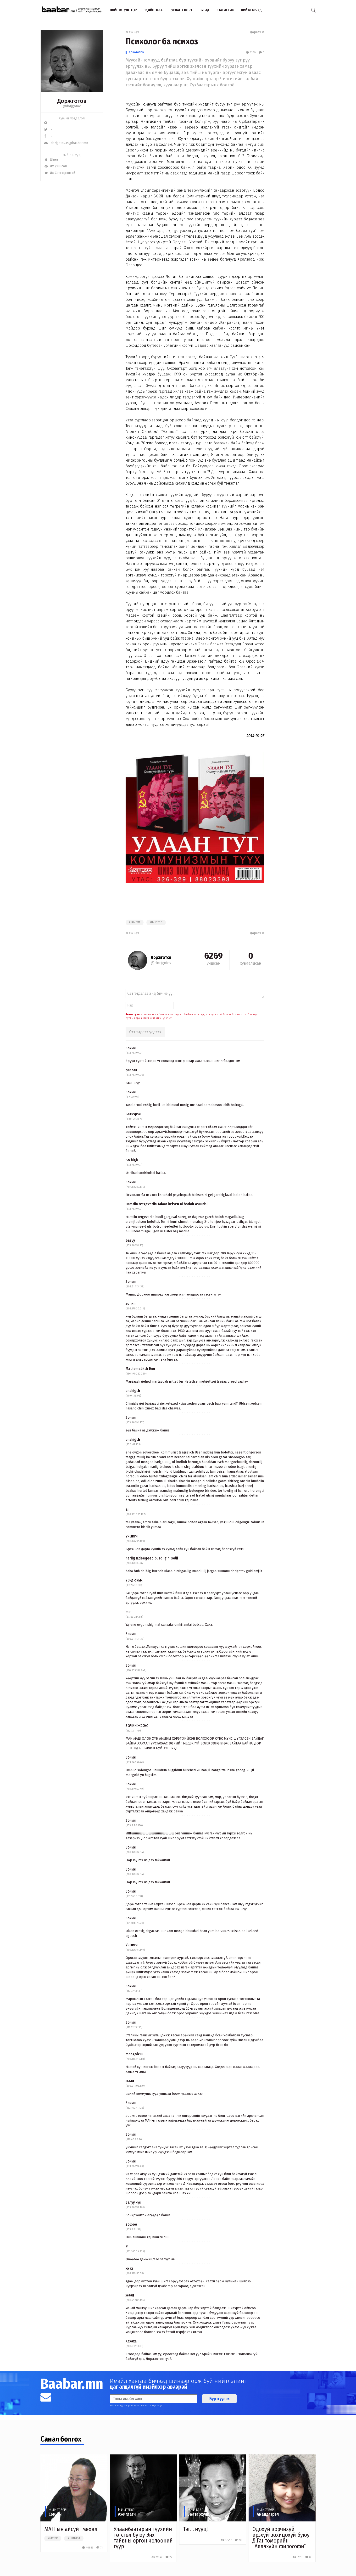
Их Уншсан (55, 166)
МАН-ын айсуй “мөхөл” (72, 2529)
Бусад (204, 10)
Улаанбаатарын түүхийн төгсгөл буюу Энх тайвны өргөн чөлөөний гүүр (143, 2538)
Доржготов (136, 52)
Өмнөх (132, 32)
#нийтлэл (156, 922)
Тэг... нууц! (195, 2529)
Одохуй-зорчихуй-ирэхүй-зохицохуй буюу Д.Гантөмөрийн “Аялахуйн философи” (281, 2538)
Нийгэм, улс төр (123, 10)
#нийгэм (134, 922)
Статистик (225, 10)
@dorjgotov (72, 106)
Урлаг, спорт (181, 10)
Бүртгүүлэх (219, 2398)
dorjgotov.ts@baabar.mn (66, 143)
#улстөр (53, 2538)
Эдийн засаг (154, 10)
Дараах (257, 32)
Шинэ (51, 159)
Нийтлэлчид (251, 10)
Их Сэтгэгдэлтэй (59, 173)
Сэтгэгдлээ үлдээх (145, 1032)
